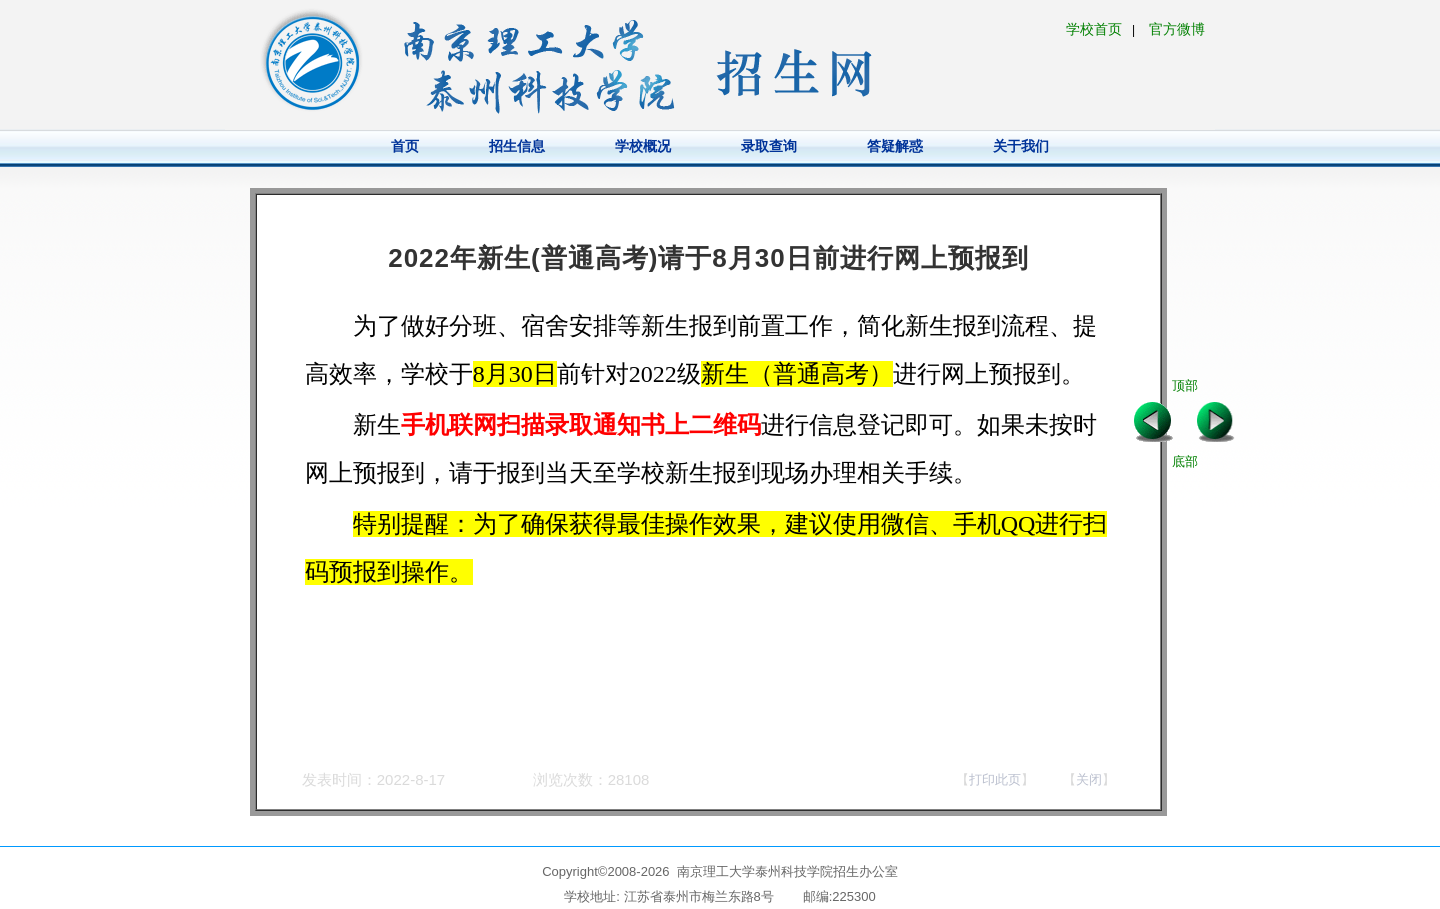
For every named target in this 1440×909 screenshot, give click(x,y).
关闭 (1089, 779)
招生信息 (517, 146)
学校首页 (1094, 29)
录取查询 (769, 146)
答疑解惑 (895, 146)
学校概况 (643, 146)
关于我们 (1021, 146)
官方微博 (1177, 29)
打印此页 (995, 779)
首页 (405, 146)
